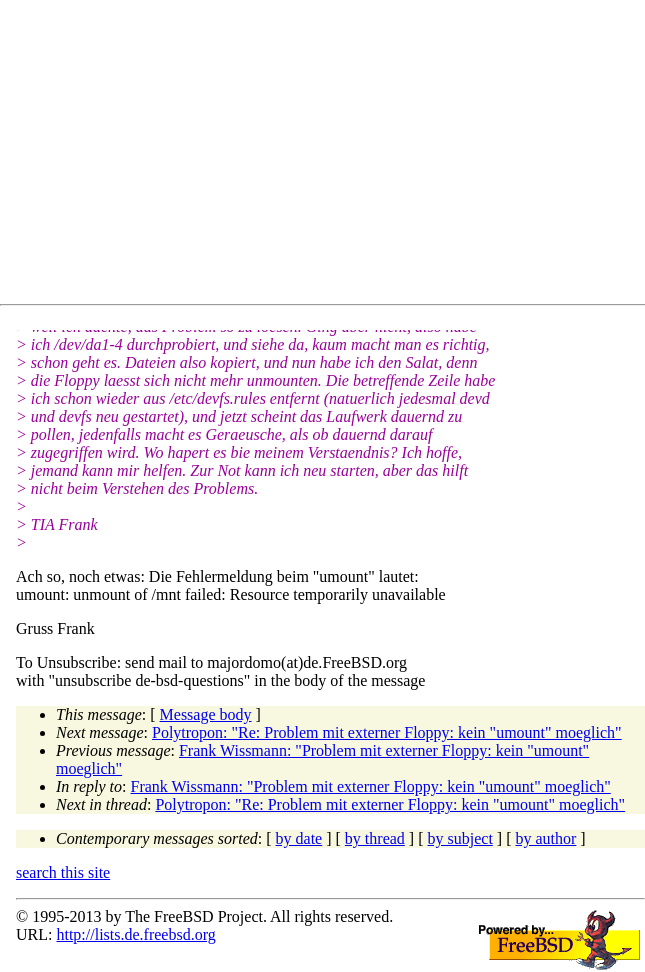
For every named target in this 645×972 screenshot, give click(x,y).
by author (545, 838)
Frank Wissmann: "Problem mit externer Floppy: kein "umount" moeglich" (371, 786)
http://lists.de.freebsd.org (135, 934)
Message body (206, 714)
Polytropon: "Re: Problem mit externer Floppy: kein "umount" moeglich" (387, 732)
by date (299, 838)
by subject (460, 838)
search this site (63, 872)
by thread (375, 838)
